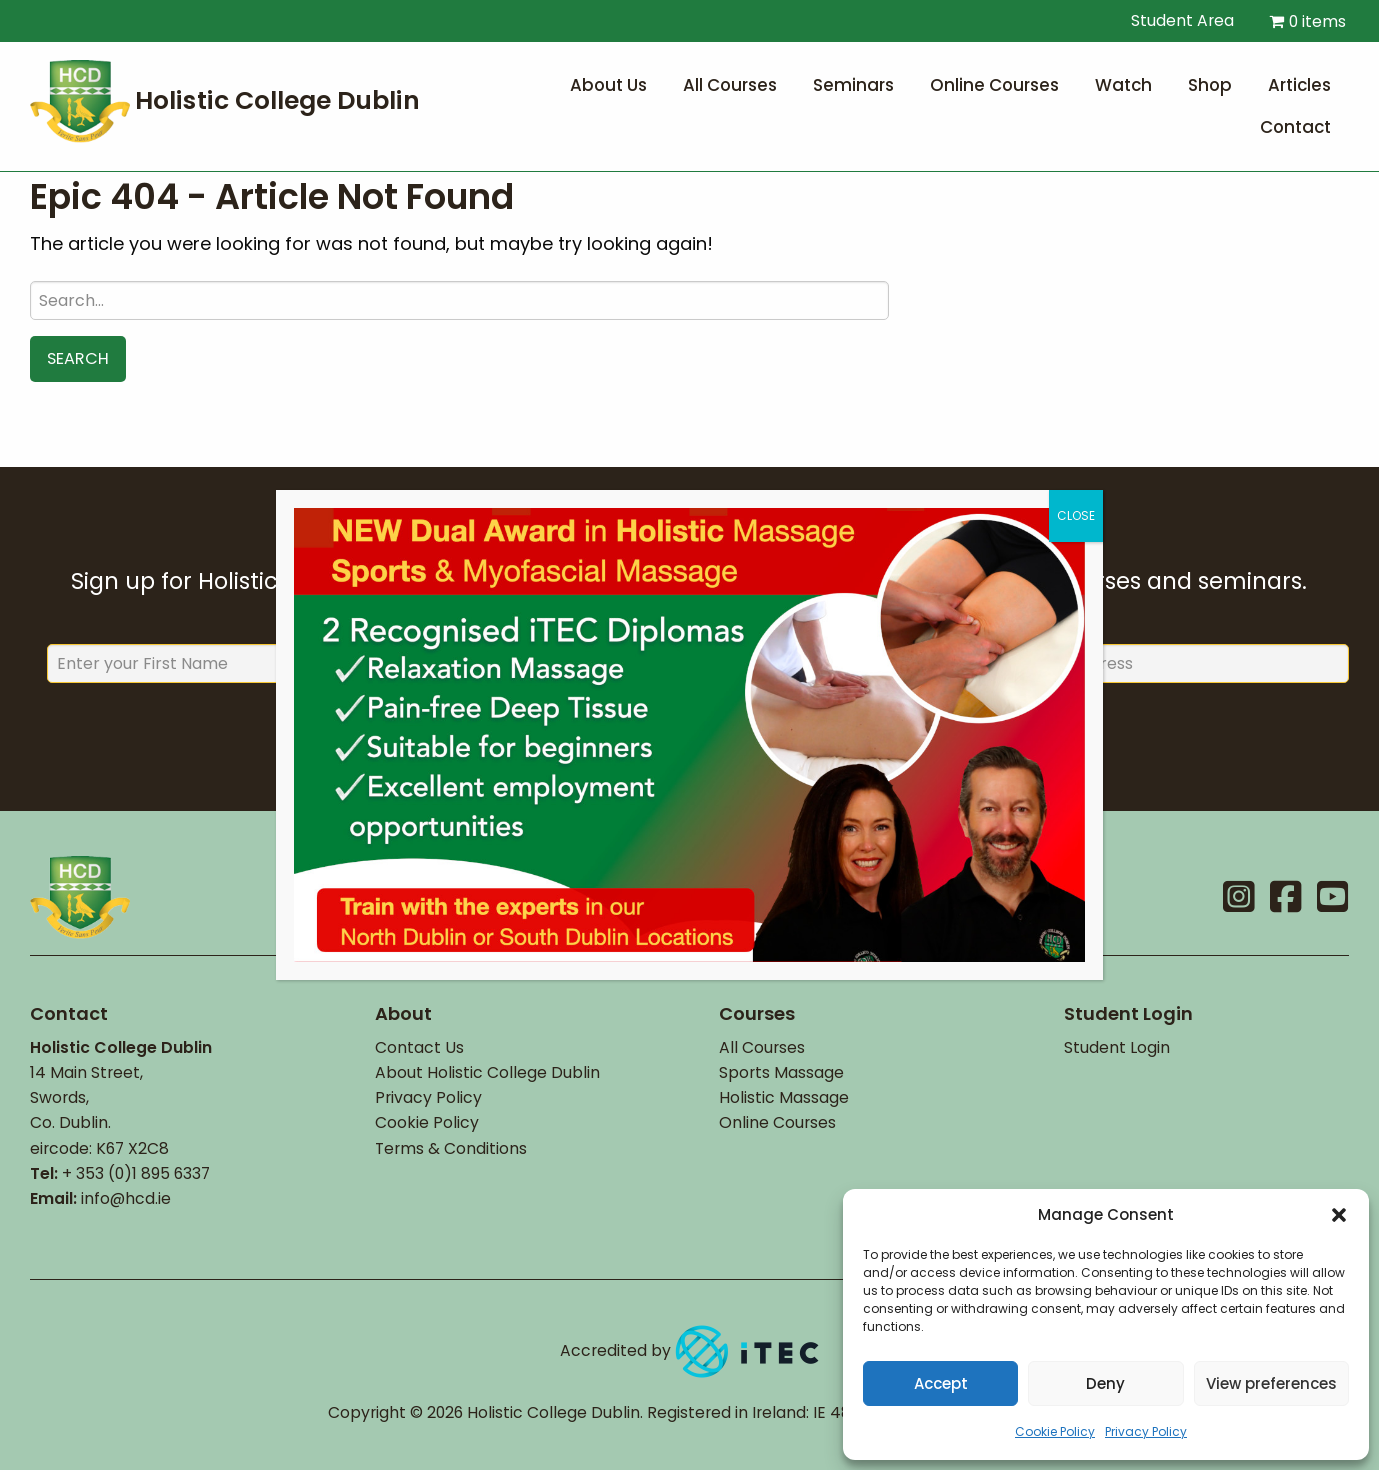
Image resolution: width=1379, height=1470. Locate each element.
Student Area (1172, 20)
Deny (1105, 1383)
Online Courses (777, 1122)
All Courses (762, 1047)
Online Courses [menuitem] (994, 85)
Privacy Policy (1146, 1431)
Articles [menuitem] (1299, 85)
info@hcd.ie (126, 1198)
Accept (941, 1383)
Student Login (1117, 1047)
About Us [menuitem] (608, 85)
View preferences (1271, 1383)
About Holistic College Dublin (487, 1072)
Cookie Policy (1055, 1431)
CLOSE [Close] (1076, 515)
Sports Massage (781, 1072)
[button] (1339, 1215)
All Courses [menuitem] (730, 85)
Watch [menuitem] (1123, 85)
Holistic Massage (784, 1097)
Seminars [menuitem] (853, 85)
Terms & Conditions (451, 1148)
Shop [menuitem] (1210, 85)
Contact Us (419, 1047)
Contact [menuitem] (1295, 127)
